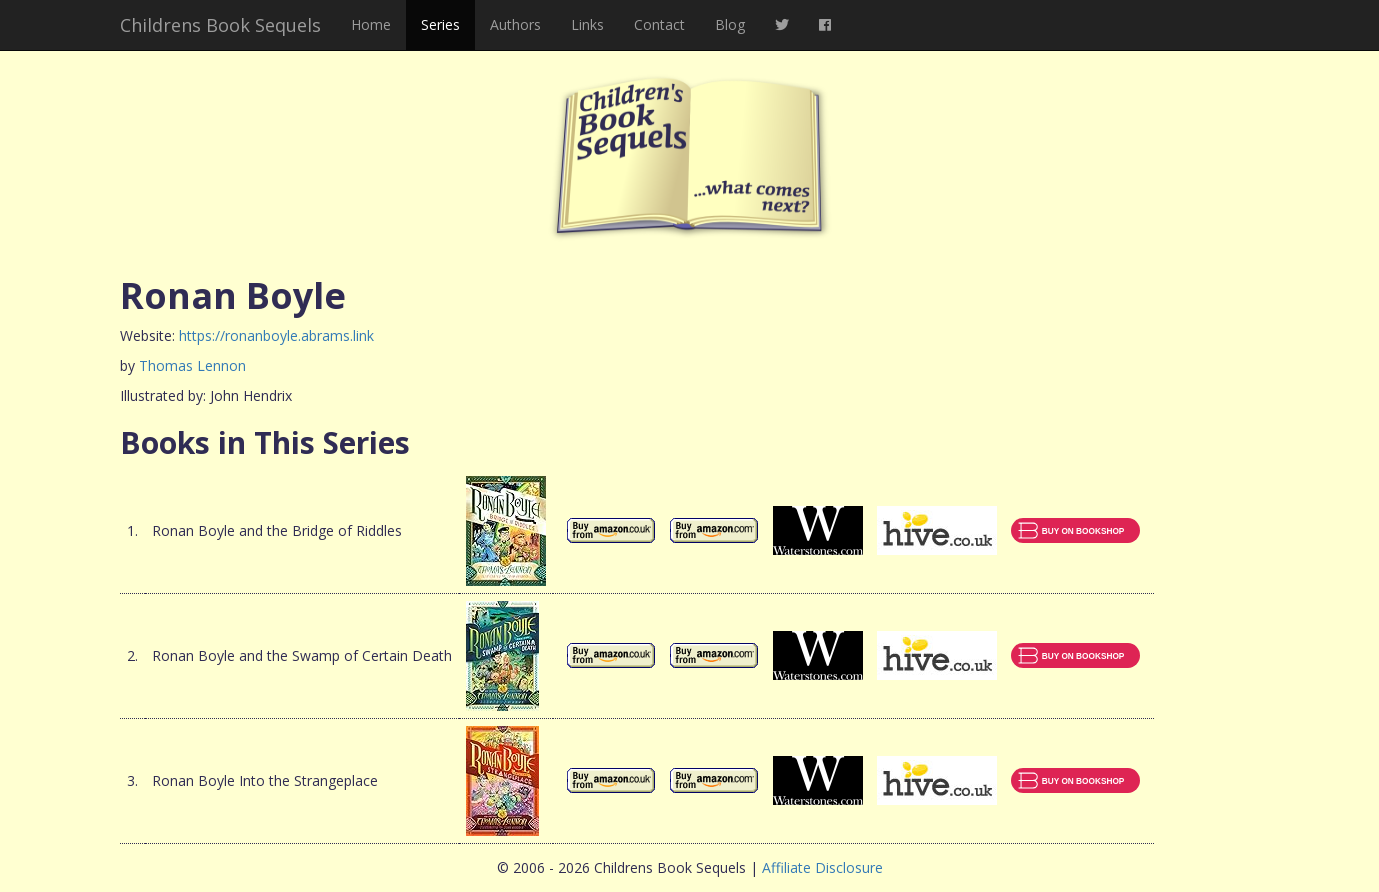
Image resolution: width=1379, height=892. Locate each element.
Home (371, 24)
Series (440, 24)
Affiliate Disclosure (822, 867)
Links (587, 24)
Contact (659, 24)
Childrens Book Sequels (220, 25)
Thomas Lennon (192, 365)
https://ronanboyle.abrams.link (276, 335)
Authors (515, 24)
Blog (730, 24)
